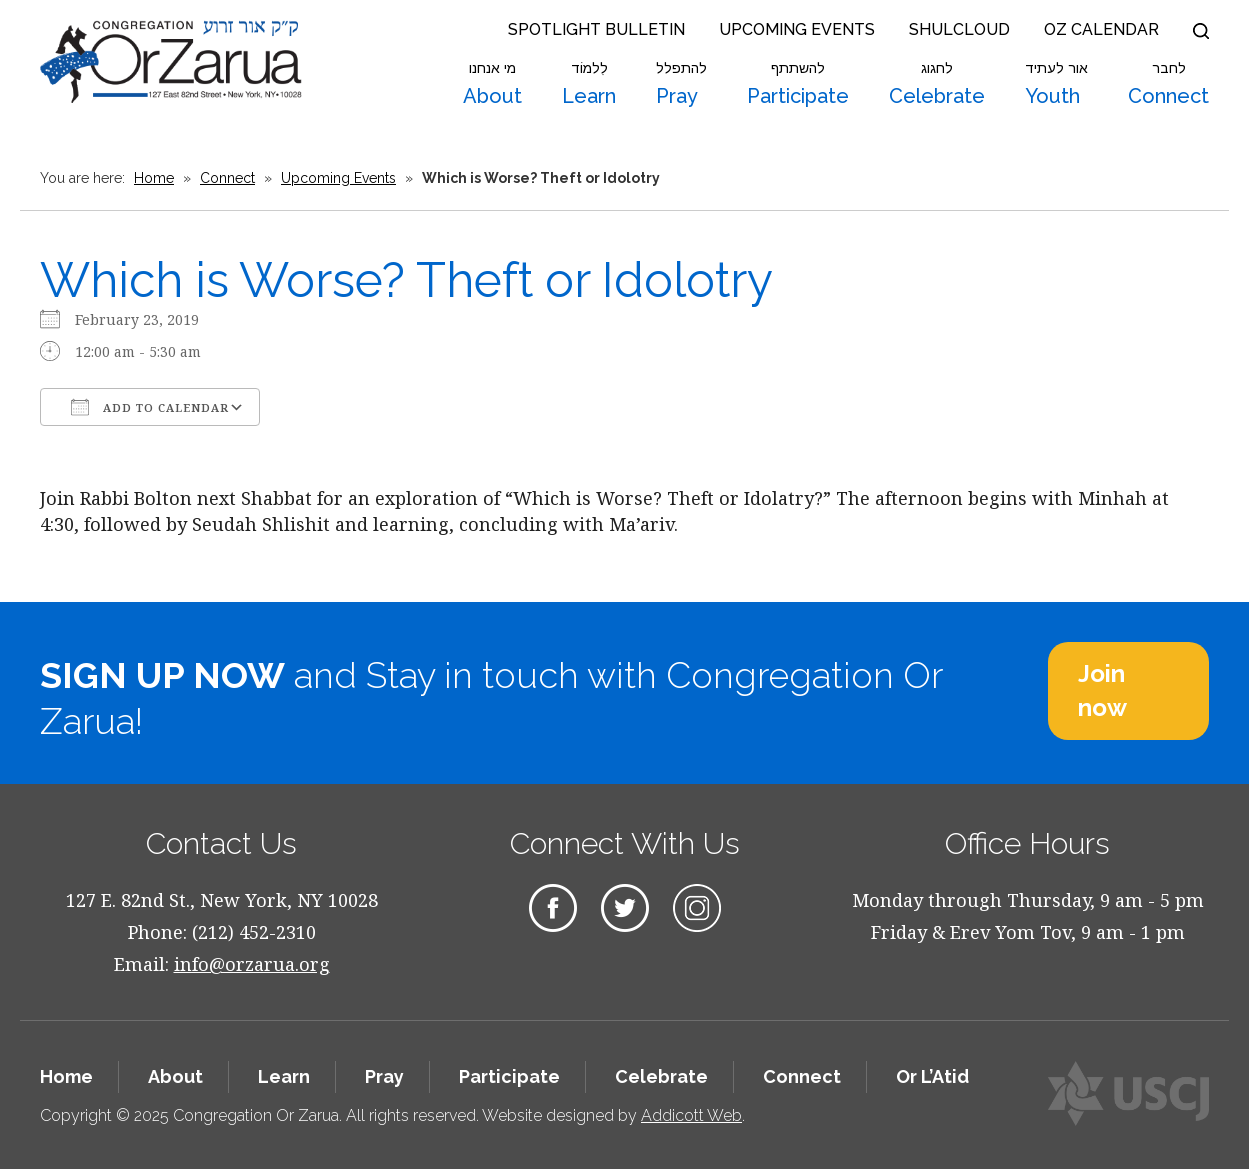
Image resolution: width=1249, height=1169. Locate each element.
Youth (1056, 84)
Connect (1168, 84)
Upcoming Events (797, 29)
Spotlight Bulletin (596, 29)
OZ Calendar (1101, 29)
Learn (589, 84)
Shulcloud (959, 29)
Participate (798, 84)
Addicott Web (691, 1115)
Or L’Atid (932, 1076)
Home (154, 178)
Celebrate (937, 84)
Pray (681, 84)
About (492, 84)
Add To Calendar (150, 407)
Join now (1102, 690)
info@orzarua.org (252, 964)
